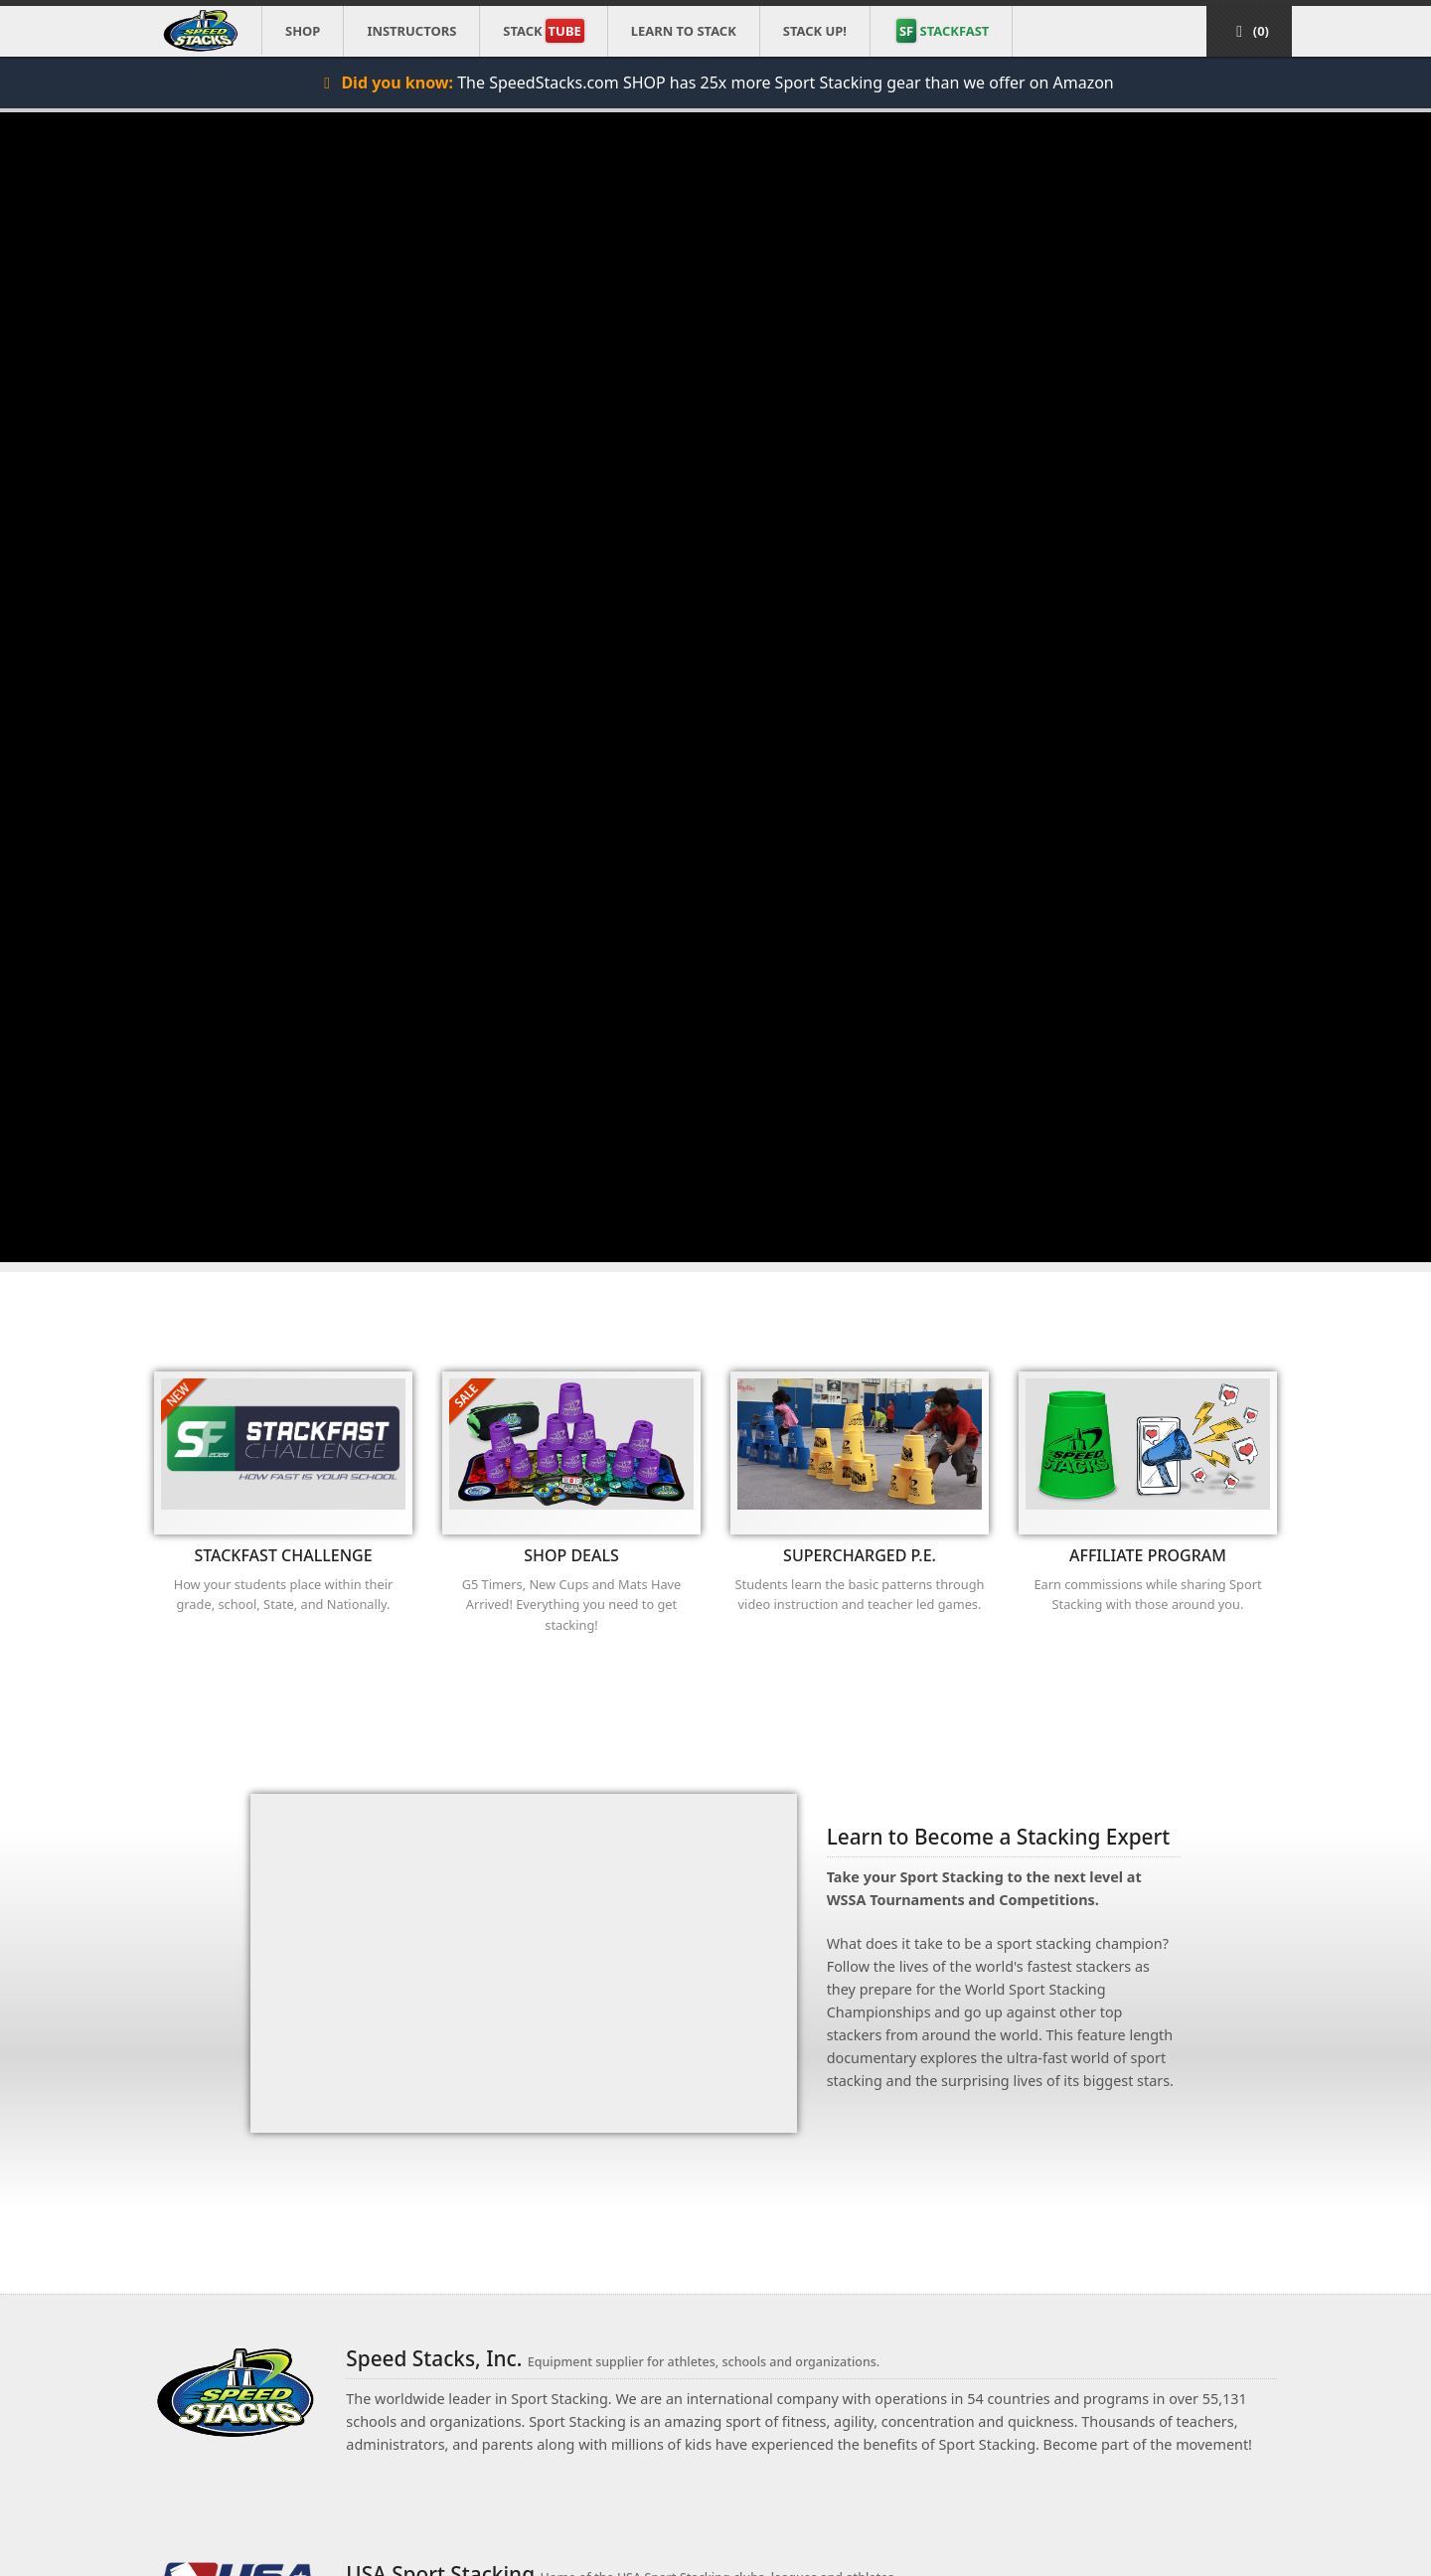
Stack (543, 31)
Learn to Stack (683, 31)
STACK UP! (815, 31)
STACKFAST (942, 31)
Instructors (411, 31)
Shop (302, 31)
